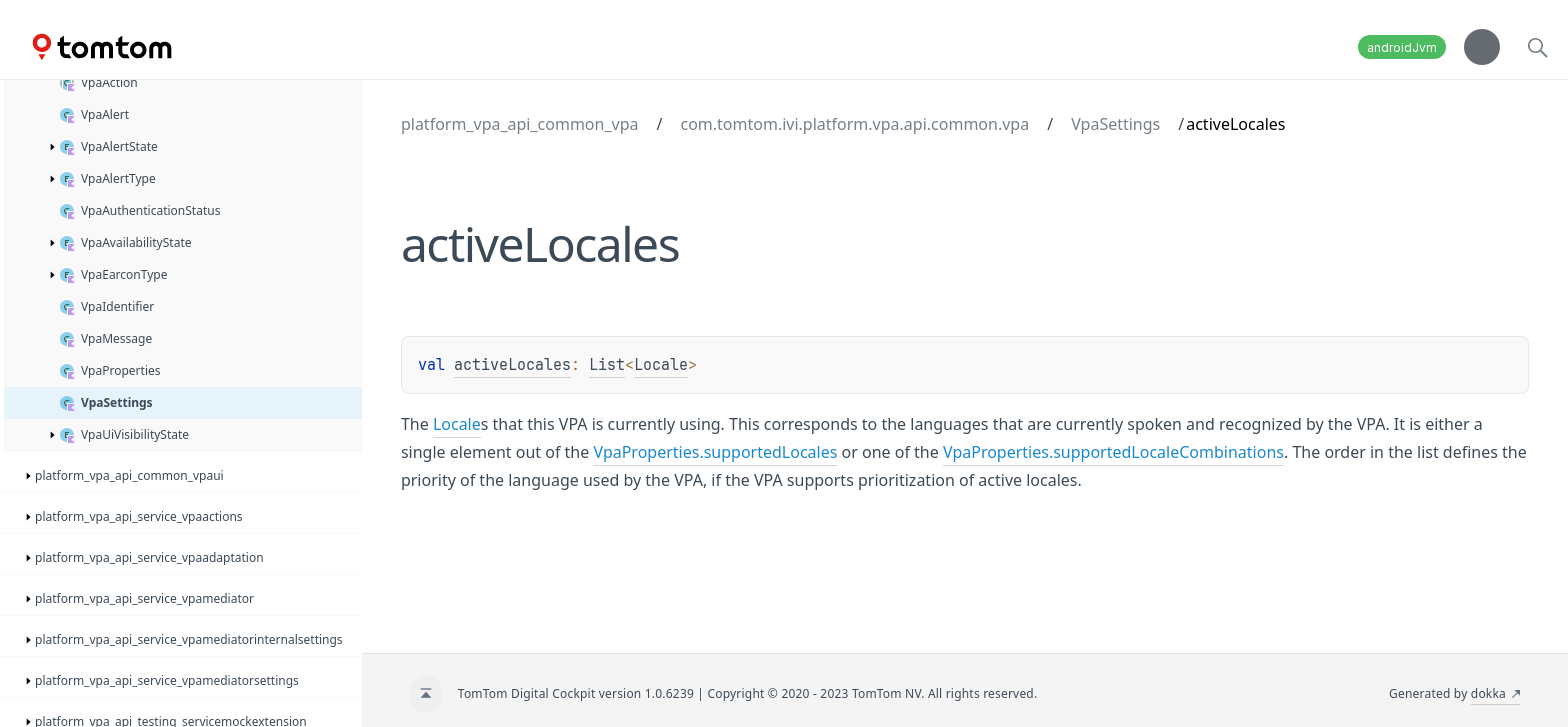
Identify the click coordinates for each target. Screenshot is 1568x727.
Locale (661, 365)
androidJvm (1402, 47)
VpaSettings (1115, 124)
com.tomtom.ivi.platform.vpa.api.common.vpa (854, 124)
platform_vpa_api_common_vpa (520, 124)
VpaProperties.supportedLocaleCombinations (1113, 452)
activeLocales (512, 365)
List (607, 365)
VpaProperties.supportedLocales (715, 452)
